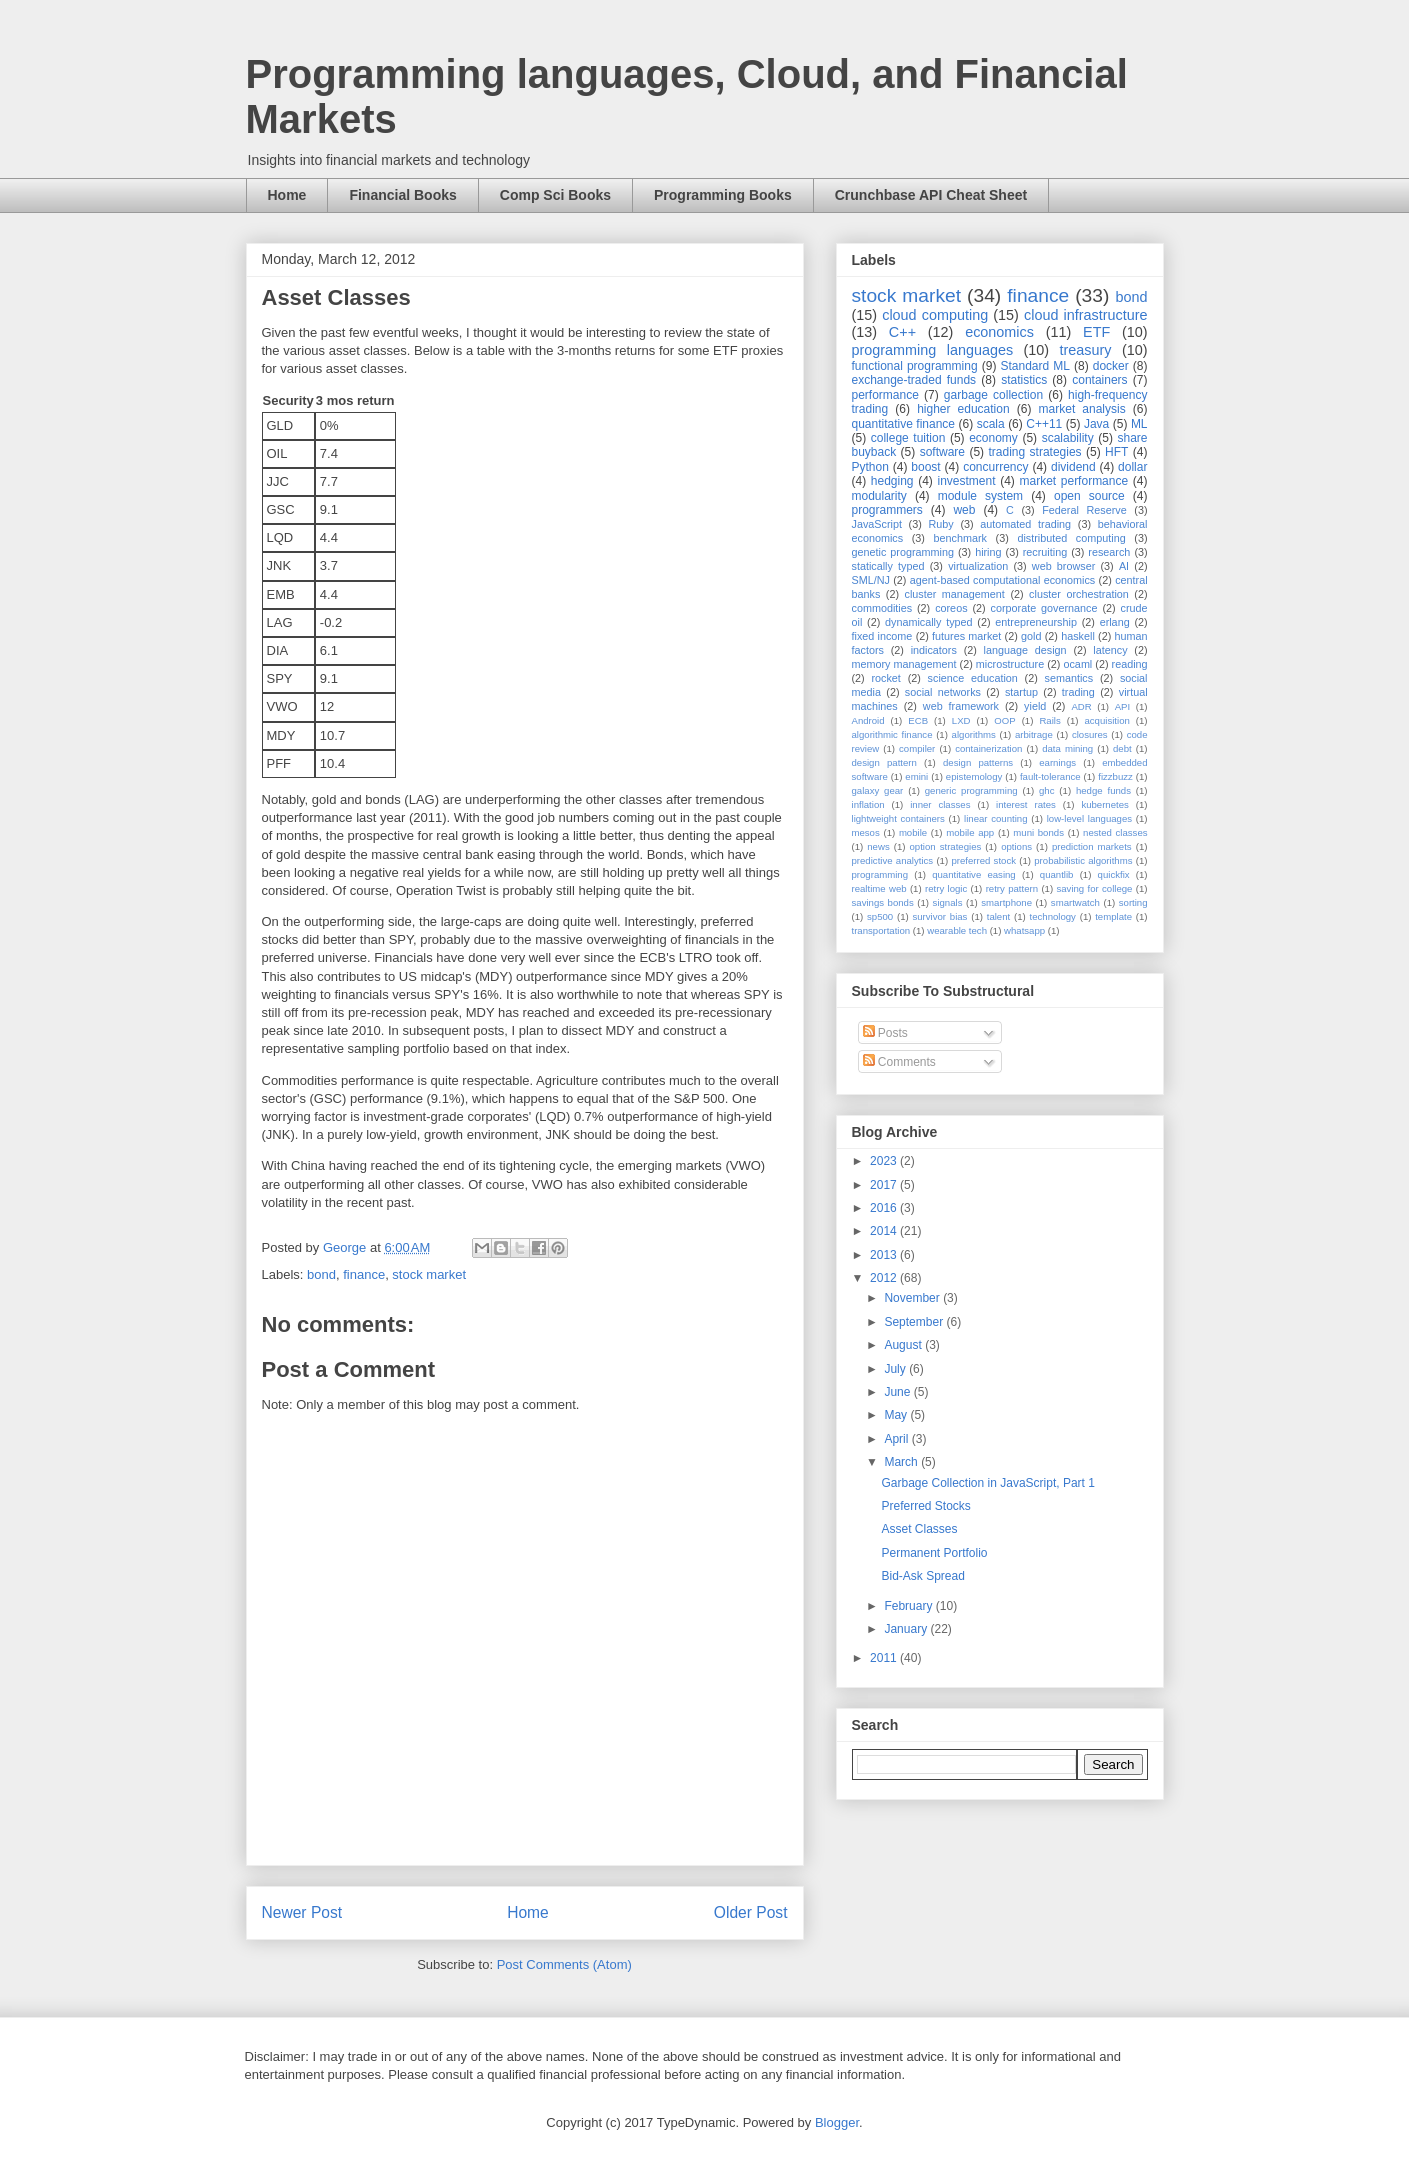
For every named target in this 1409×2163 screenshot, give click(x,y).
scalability (1068, 438)
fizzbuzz (1115, 776)
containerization (988, 748)
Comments (899, 1062)
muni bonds (1038, 832)
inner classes (940, 804)
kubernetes (1104, 804)
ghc (1046, 790)
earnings (1057, 762)
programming (880, 874)
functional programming (915, 366)
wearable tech (957, 930)
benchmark (960, 538)
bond (321, 1274)
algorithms (974, 734)
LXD (961, 720)
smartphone (1006, 902)
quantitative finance (904, 424)
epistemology (974, 776)
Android (868, 720)
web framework (961, 706)
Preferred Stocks (925, 1506)
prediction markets (1092, 846)
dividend (1073, 467)
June (898, 1392)
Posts (885, 1033)
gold (1031, 636)
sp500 (880, 916)
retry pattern (1012, 888)
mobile (913, 832)
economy (993, 438)
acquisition (1106, 720)
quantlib (1057, 874)
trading (1078, 692)
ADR (1081, 706)
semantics (1069, 678)
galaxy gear (878, 790)
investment (966, 481)
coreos (951, 608)
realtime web (879, 888)
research (1109, 552)
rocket (885, 678)
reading (1130, 664)
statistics (1024, 380)
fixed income (882, 636)
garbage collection (993, 395)
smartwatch (1075, 902)
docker (1111, 366)
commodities (882, 608)
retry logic (946, 888)
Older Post (751, 1912)
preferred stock (983, 860)
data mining (1067, 748)
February (909, 1606)
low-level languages (1089, 818)
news (878, 846)
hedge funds (1103, 790)
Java (1096, 424)
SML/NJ (871, 580)
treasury (1086, 350)
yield (1035, 706)
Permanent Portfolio (934, 1553)
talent (998, 916)
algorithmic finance (892, 734)
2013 (885, 1255)
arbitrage (1034, 734)
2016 (885, 1208)
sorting (1133, 902)
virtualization (978, 566)
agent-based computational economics (1003, 580)
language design (1025, 650)
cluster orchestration (1079, 594)
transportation (881, 930)
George (346, 1247)
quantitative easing (974, 874)
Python (870, 467)
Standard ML (1034, 366)
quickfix (1114, 874)
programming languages (933, 350)
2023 (885, 1161)
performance (885, 395)
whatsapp (1024, 930)
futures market (966, 636)
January (907, 1629)
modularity (879, 496)
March (902, 1462)
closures (1090, 734)
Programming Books (723, 195)
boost (925, 467)
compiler (917, 748)
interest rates (1026, 804)
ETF (1096, 332)
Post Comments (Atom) (564, 1964)
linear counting (995, 818)
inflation (868, 804)
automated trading (1025, 524)
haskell (1078, 636)
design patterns (978, 762)
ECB (918, 720)
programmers (887, 510)
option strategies (946, 846)
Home (287, 195)
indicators (934, 650)
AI (1124, 566)
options (1016, 846)
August (904, 1345)
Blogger (837, 2122)
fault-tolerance (1050, 776)
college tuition (908, 438)
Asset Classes (919, 1529)
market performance (1073, 481)
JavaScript (877, 524)
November (913, 1298)
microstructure (1010, 664)
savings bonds (883, 902)
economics (999, 332)
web (964, 510)
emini (916, 776)
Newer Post (302, 1912)
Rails (1049, 720)
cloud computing (935, 315)
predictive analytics (893, 860)
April (897, 1439)
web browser (1063, 566)
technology (1053, 916)
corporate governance (1044, 608)
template (1113, 916)
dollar (1132, 467)
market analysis (1082, 409)
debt (1122, 748)
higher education (963, 409)
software (942, 452)
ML (1139, 424)
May (897, 1415)
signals (948, 902)
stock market (429, 1274)
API (1122, 706)
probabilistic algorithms (1083, 860)
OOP (1004, 720)
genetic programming (903, 552)
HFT (1116, 452)
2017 (885, 1185)
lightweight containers (898, 818)
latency (1110, 650)
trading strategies (1034, 452)
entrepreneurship (1036, 622)
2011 (885, 1658)
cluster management (955, 594)
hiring (988, 552)
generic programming (971, 790)
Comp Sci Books (555, 195)
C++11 (1044, 424)
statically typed (888, 566)
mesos (866, 832)
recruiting (1045, 552)
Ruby (941, 524)
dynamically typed (929, 622)
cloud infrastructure (1086, 315)
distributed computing (1071, 538)
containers (1099, 380)
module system (980, 496)
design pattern (884, 762)
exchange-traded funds (914, 380)
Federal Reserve (1084, 510)
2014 (885, 1231)
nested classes (1115, 832)
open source (1089, 496)
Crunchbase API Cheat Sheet (931, 195)
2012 (885, 1278)
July (896, 1369)
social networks (943, 692)
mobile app (970, 832)
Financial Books (402, 195)
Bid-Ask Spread (922, 1576)
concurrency (995, 467)
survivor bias (939, 916)
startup (1021, 692)
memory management (904, 664)
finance (364, 1274)
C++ (902, 332)
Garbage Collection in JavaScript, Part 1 (987, 1483)
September (915, 1322)
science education (973, 678)
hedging (892, 481)
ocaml (1077, 664)
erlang (1115, 622)
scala (991, 424)
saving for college (1094, 888)
